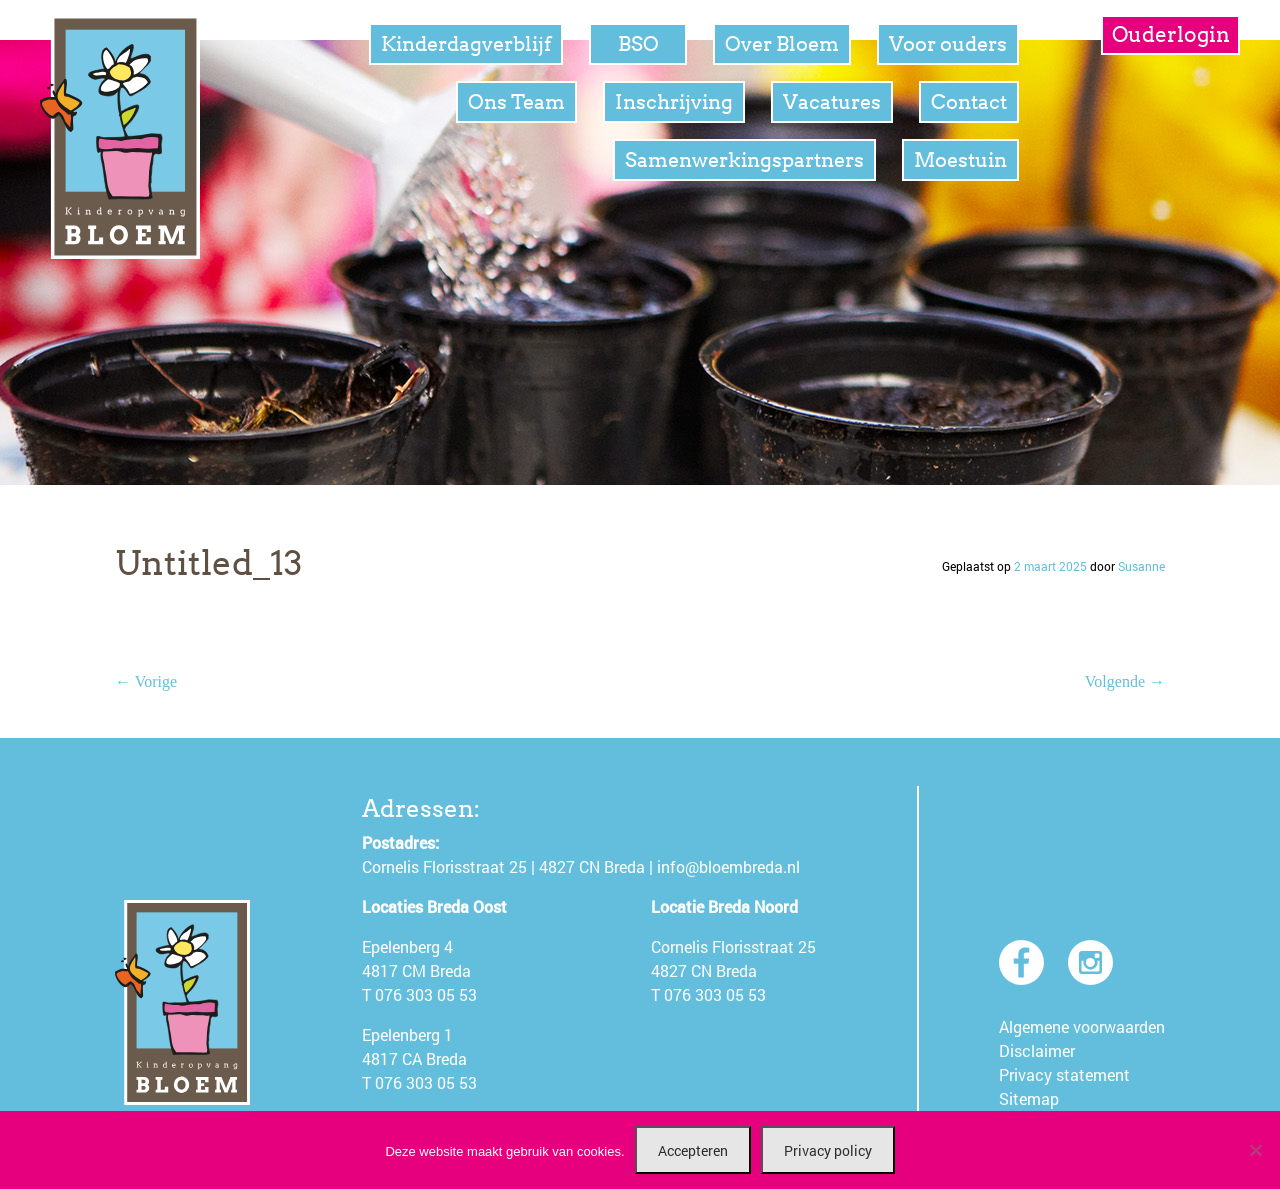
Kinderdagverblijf (466, 44)
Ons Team (516, 102)
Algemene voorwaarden (1082, 1026)
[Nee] (1255, 1150)
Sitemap (1029, 1098)
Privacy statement (1064, 1074)
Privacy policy (828, 1150)
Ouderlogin (1171, 34)
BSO (638, 44)
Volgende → (1125, 681)
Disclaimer (1037, 1050)
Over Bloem (782, 44)
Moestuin (960, 160)
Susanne (1141, 566)
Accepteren (693, 1150)
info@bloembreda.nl (728, 866)
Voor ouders (948, 44)
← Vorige (146, 681)
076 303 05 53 (426, 994)
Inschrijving (674, 102)
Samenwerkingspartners (744, 160)
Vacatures (832, 102)
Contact (969, 102)
